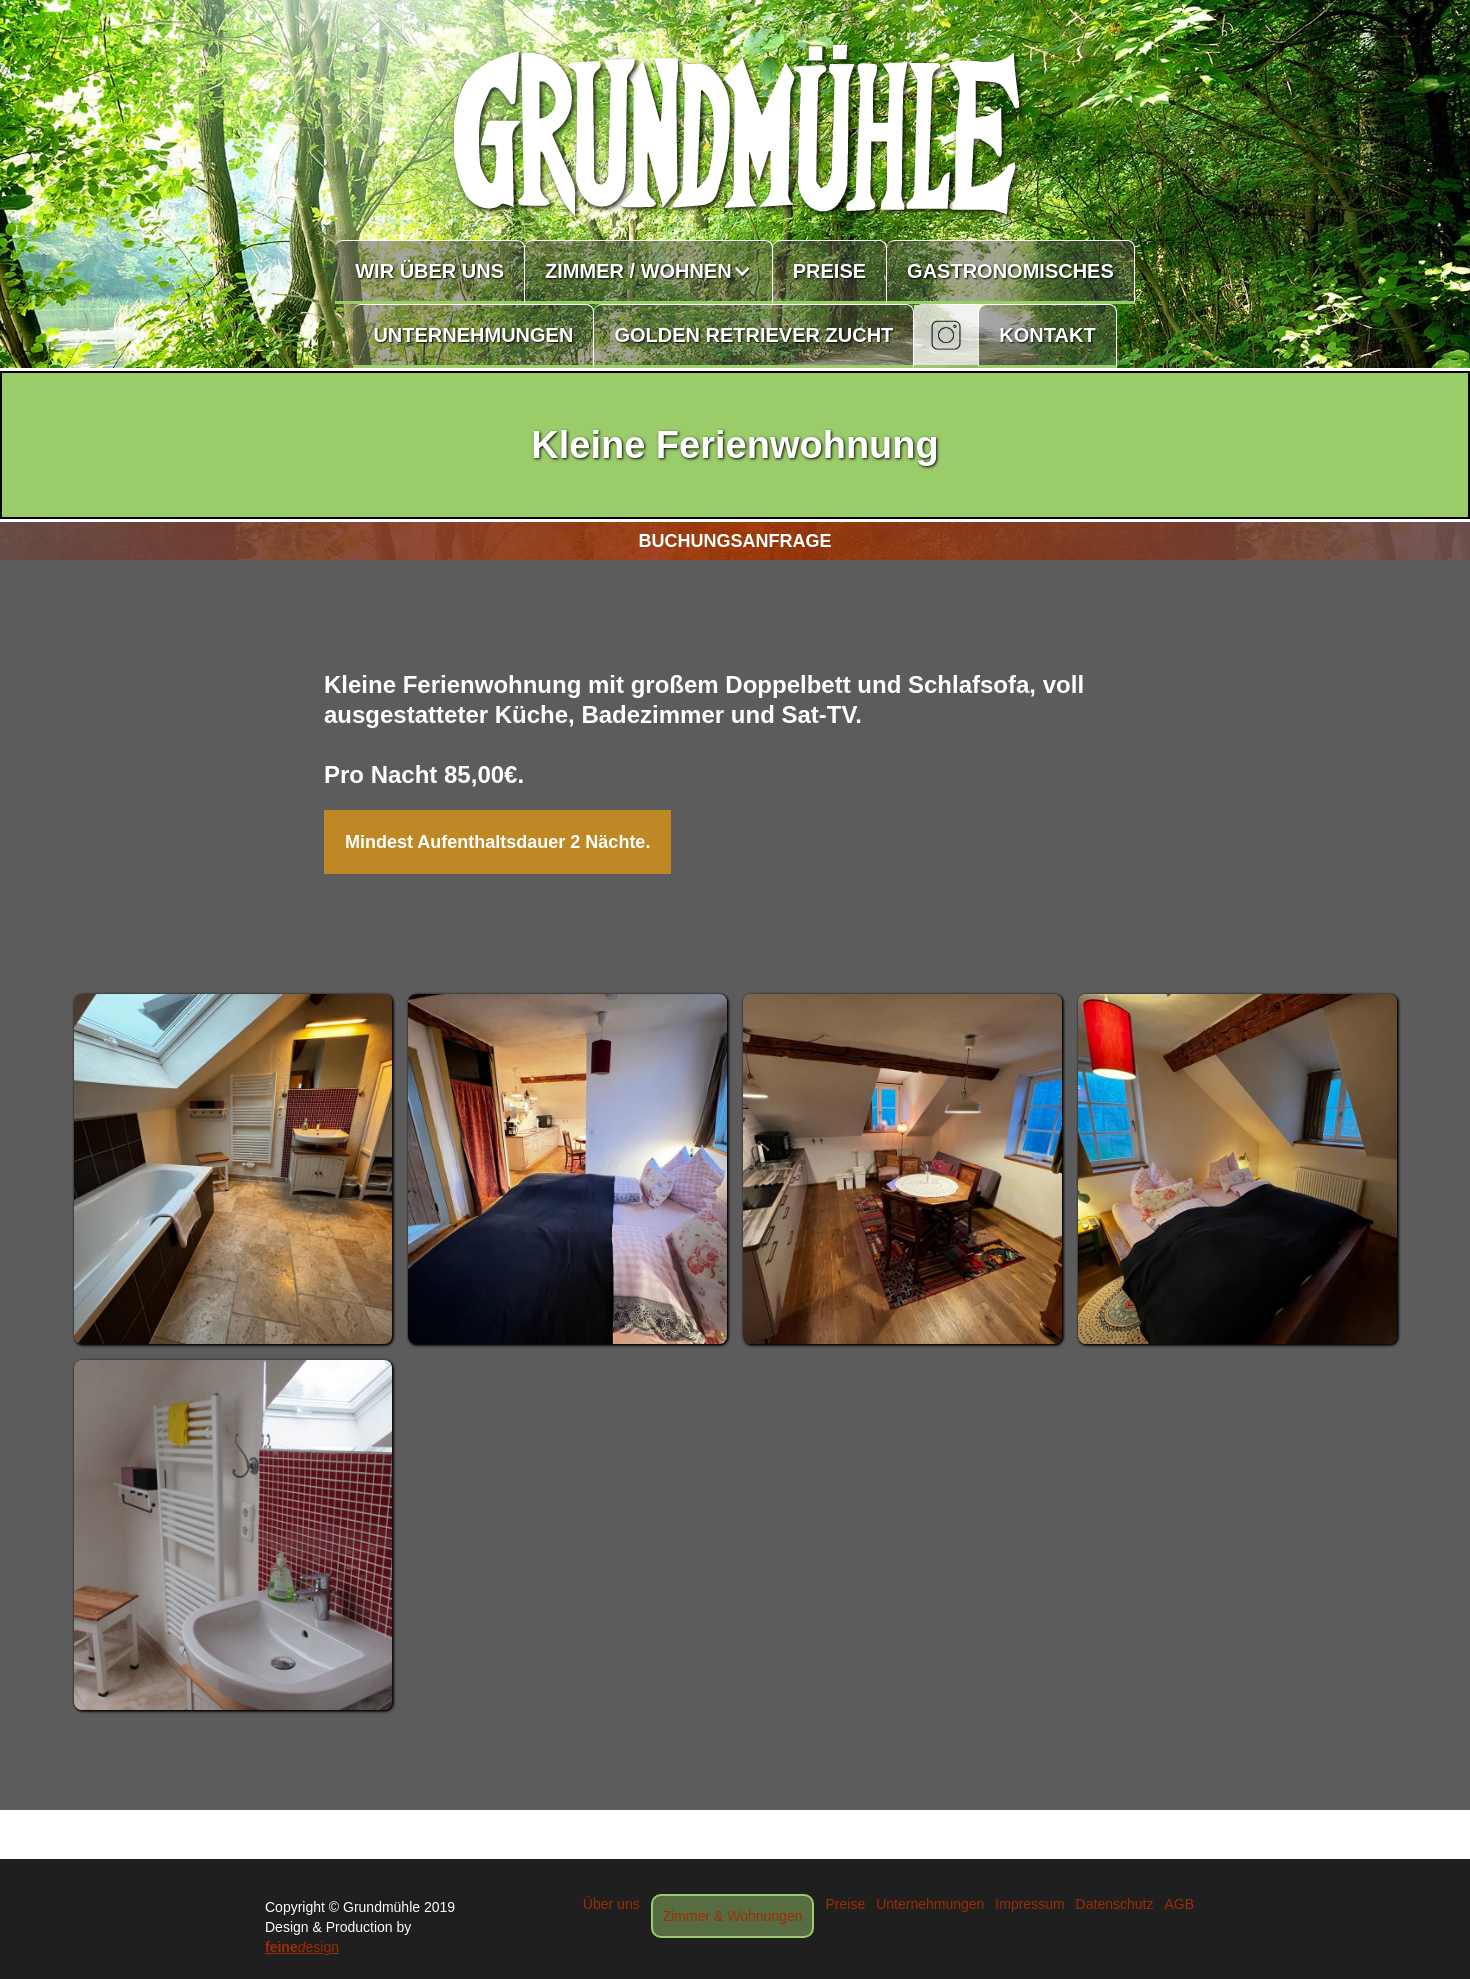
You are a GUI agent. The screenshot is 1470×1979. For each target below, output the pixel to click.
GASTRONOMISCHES (1010, 271)
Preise (845, 1904)
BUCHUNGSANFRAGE (735, 541)
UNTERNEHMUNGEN (473, 335)
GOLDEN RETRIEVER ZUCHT (753, 335)
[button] (649, 272)
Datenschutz (1115, 1904)
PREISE (829, 271)
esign (302, 1947)
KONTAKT (1047, 335)
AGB (1179, 1904)
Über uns (611, 1904)
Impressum (1029, 1904)
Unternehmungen (930, 1904)
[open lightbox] (233, 1169)
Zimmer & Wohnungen (733, 1916)
